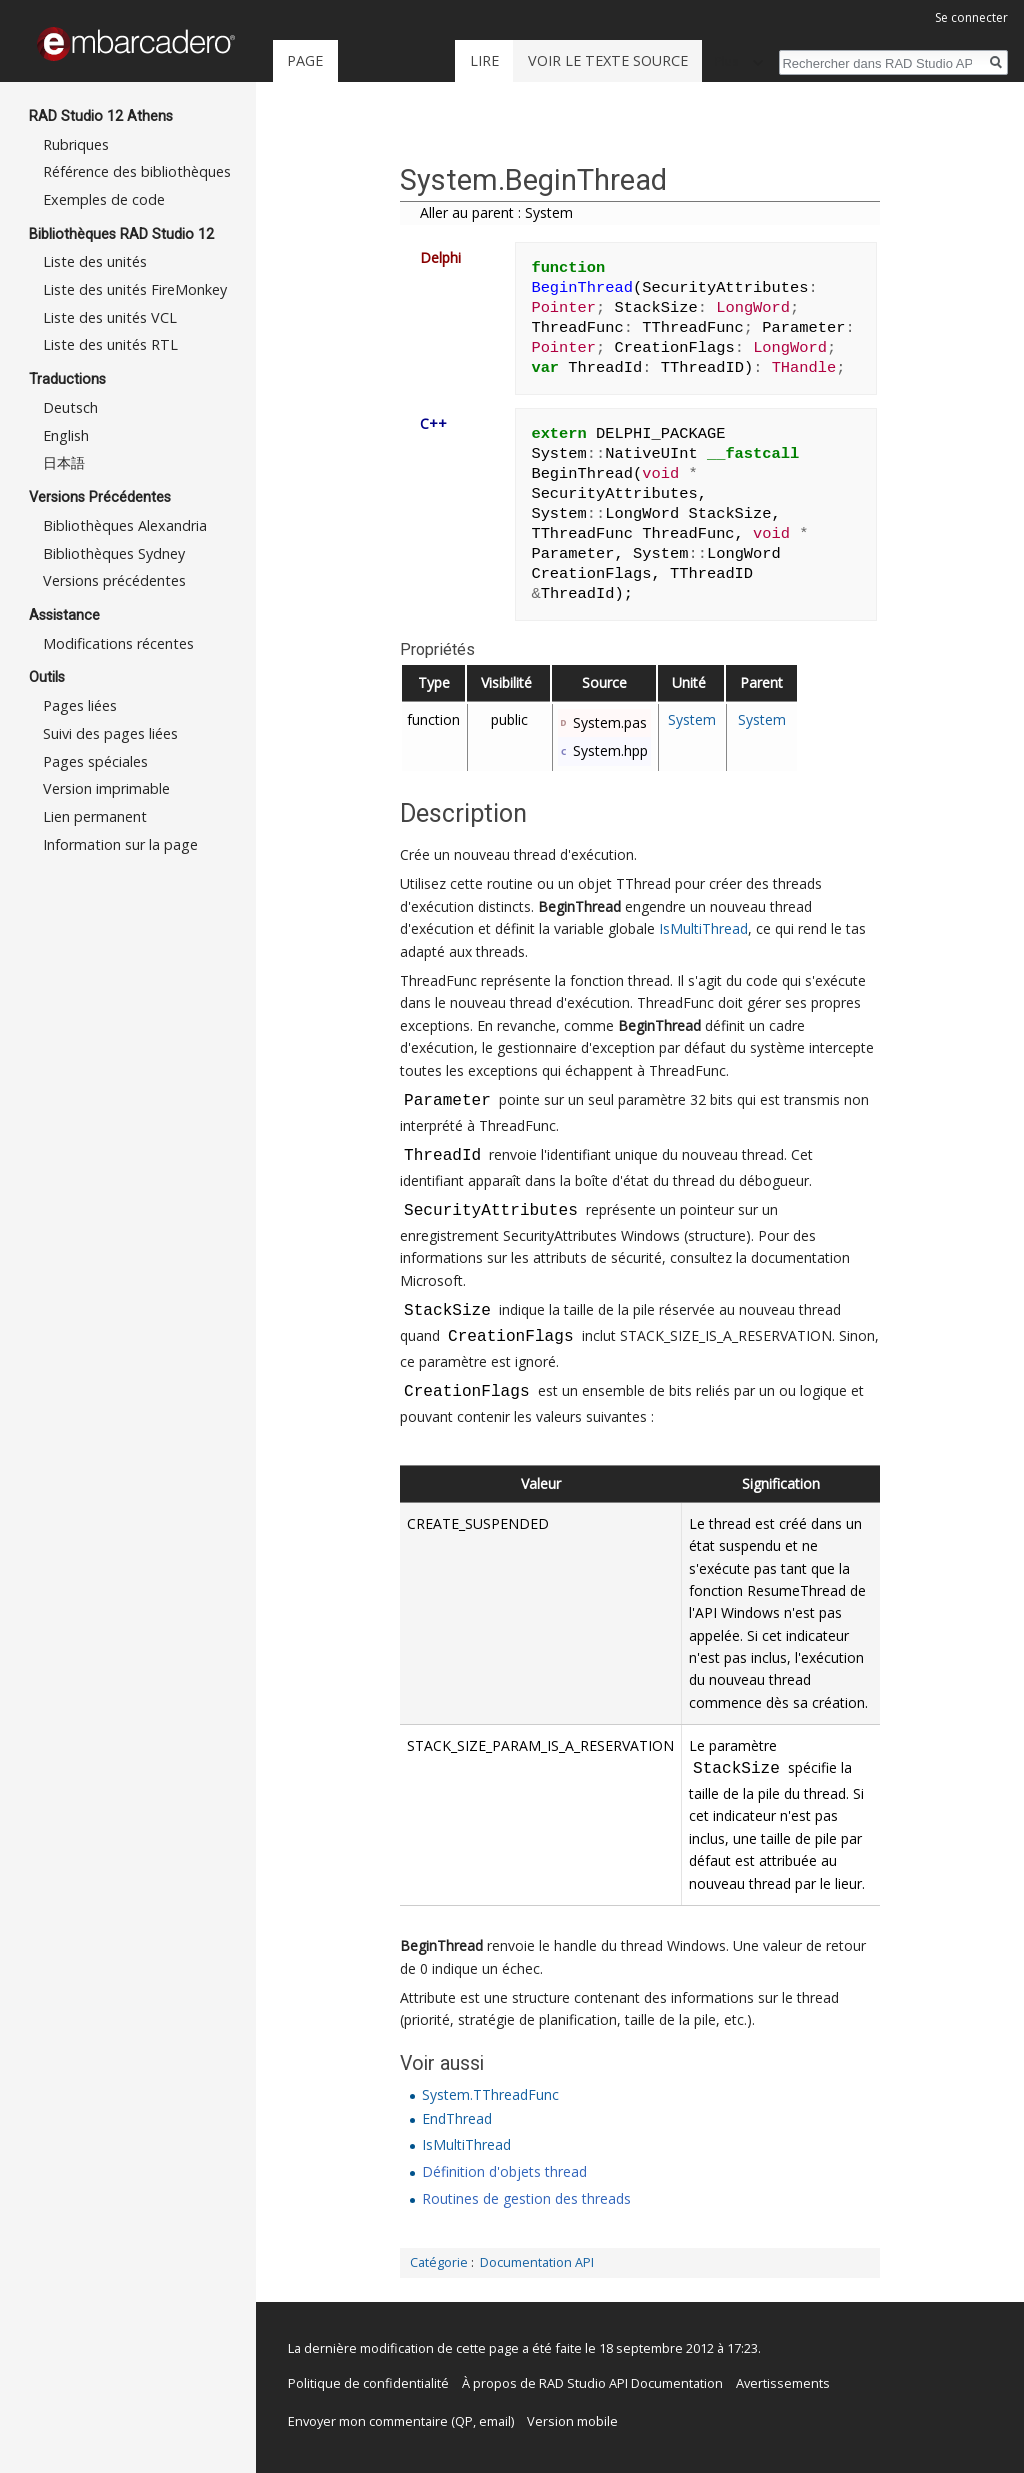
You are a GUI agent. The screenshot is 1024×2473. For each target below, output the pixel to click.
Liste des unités (95, 261)
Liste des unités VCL (110, 317)
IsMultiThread (703, 928)
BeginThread (579, 906)
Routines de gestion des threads (526, 2198)
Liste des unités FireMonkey (135, 289)
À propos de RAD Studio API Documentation (592, 2383)
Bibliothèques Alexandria (125, 525)
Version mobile (572, 2421)
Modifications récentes (118, 643)
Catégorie (439, 2262)
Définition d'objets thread (504, 2171)
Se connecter (971, 17)
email (495, 2421)
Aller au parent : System (496, 212)
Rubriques (76, 144)
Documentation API (537, 2262)
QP (464, 2421)
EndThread (457, 2118)
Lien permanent (95, 816)
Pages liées (80, 705)
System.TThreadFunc (490, 2094)
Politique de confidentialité (368, 2383)
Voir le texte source (608, 60)
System (692, 719)
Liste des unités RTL (110, 344)
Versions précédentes (114, 580)
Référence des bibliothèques (137, 171)
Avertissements (783, 2383)
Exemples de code (104, 199)
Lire (484, 60)
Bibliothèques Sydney (114, 553)
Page (305, 60)
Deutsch (70, 407)
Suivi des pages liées (110, 733)
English (66, 435)
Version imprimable (106, 788)
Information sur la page (120, 844)
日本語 (64, 462)
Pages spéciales (95, 761)
